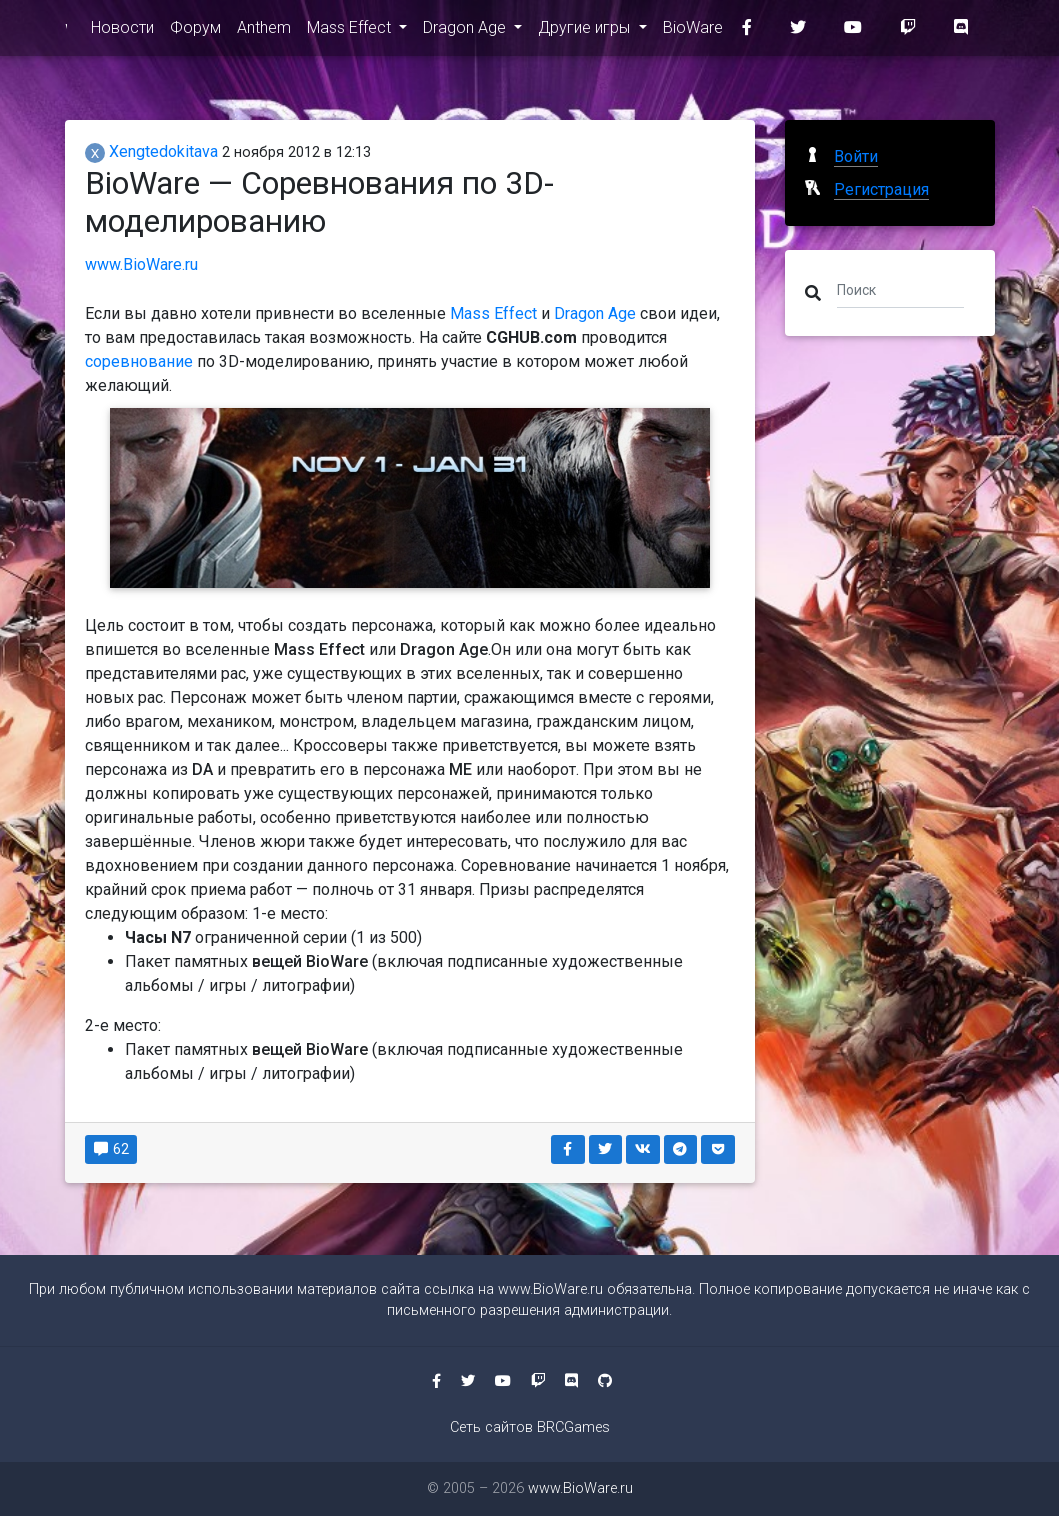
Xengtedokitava (151, 151)
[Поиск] (901, 289)
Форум (195, 31)
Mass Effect (351, 31)
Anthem (264, 31)
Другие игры (586, 31)
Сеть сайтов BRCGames (530, 1427)
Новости (122, 31)
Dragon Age (466, 31)
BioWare (693, 31)
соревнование (139, 361)
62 (111, 1149)
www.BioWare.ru (66, 32)
